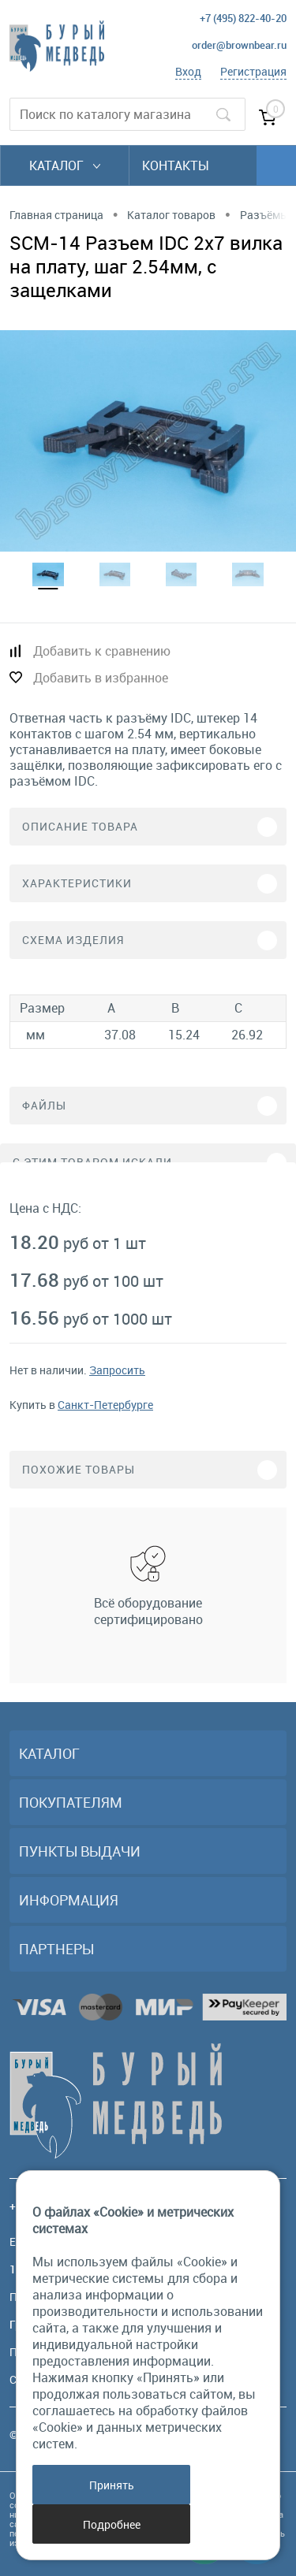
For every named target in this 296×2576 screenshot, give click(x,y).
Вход (188, 71)
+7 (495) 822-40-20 (243, 18)
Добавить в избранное (100, 677)
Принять (111, 2484)
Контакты (175, 165)
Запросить (117, 1369)
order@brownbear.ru (239, 45)
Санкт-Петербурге (105, 1404)
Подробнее (112, 2524)
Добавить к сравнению (101, 651)
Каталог (64, 165)
